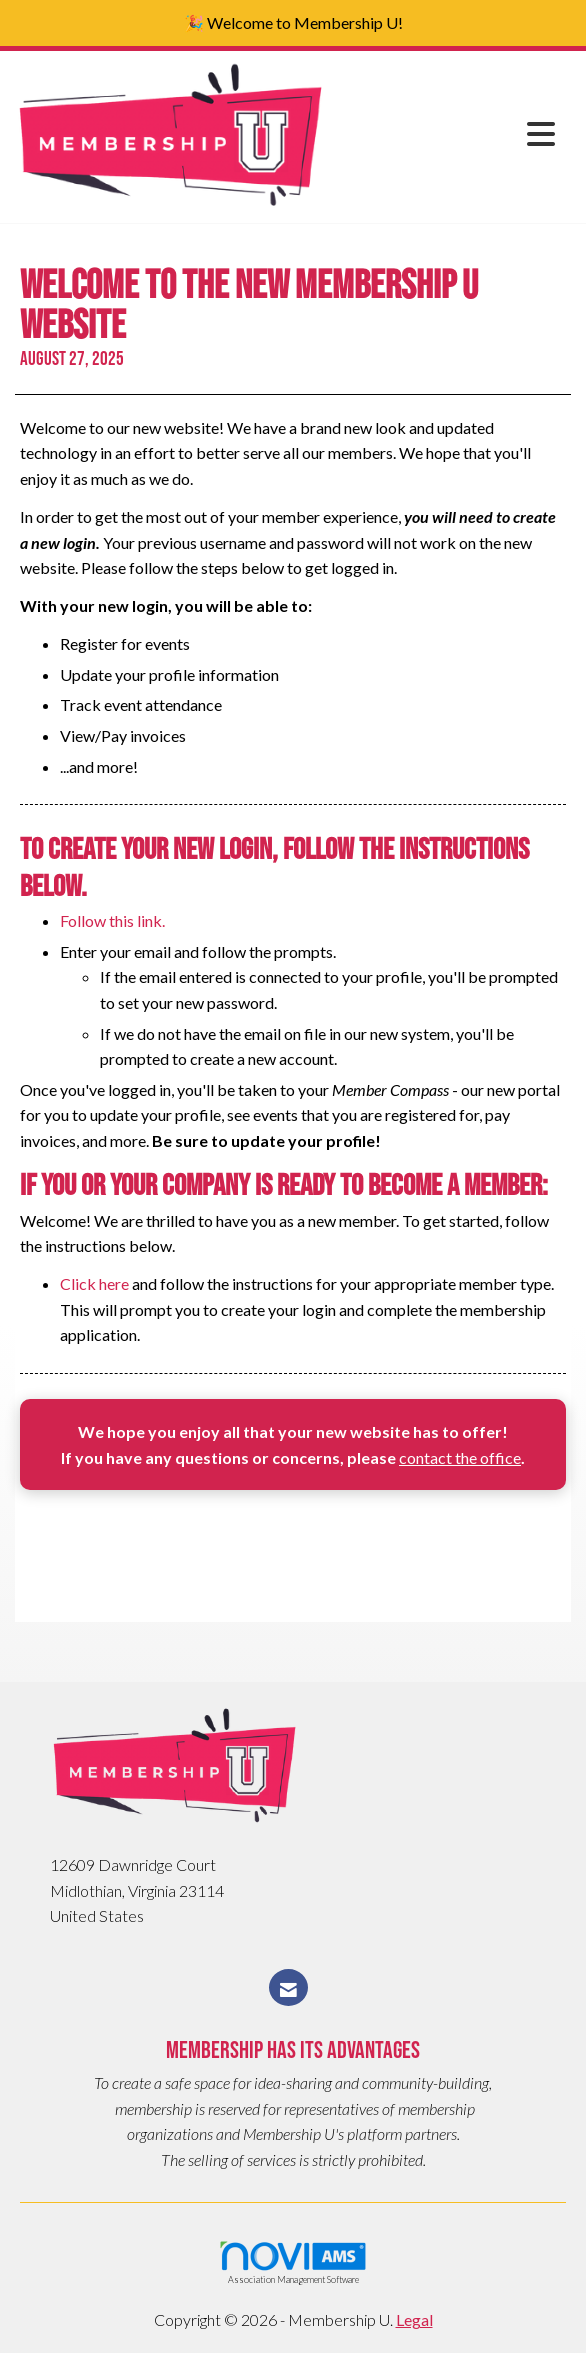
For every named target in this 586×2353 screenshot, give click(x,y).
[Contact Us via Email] (288, 1987)
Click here (94, 1283)
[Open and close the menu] (446, 133)
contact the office (460, 1457)
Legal (414, 2319)
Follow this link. (112, 920)
